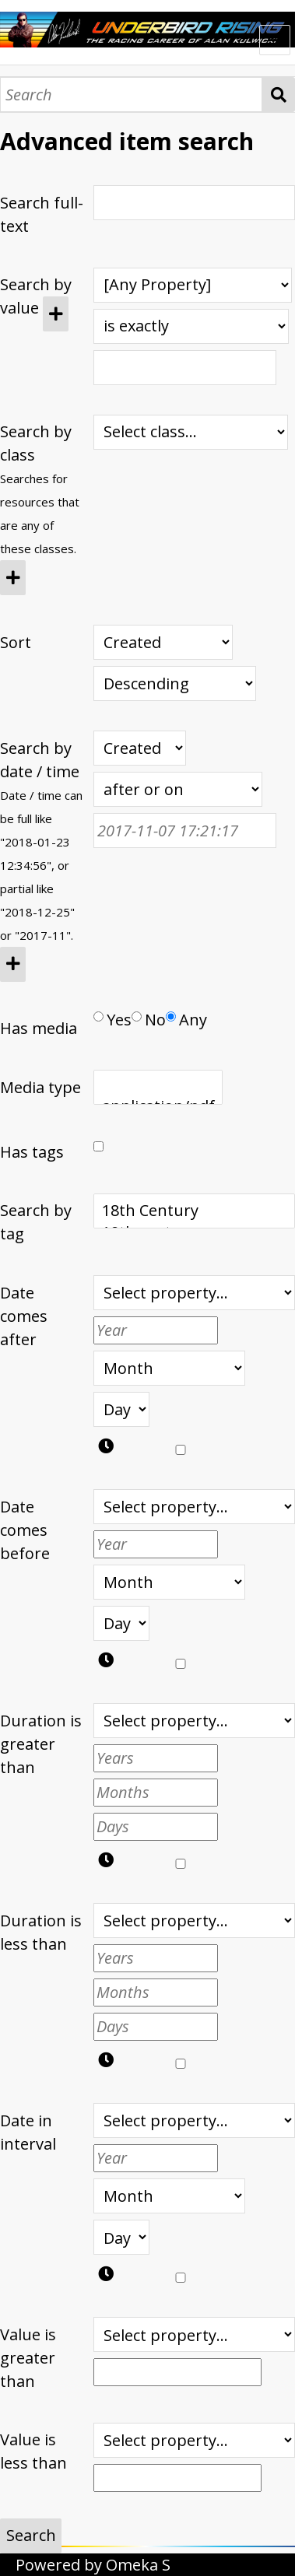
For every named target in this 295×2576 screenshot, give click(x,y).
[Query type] (191, 326)
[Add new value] (55, 313)
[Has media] (98, 1016)
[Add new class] (13, 577)
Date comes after (23, 1316)
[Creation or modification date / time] (139, 748)
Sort (15, 642)
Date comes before (25, 1530)
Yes (112, 1019)
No (149, 1019)
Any (186, 1019)
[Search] (131, 94)
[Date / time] (184, 830)
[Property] (192, 285)
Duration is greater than (41, 1744)
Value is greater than (28, 2358)
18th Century (194, 1210)
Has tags (32, 1151)
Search (278, 94)
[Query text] (184, 367)
